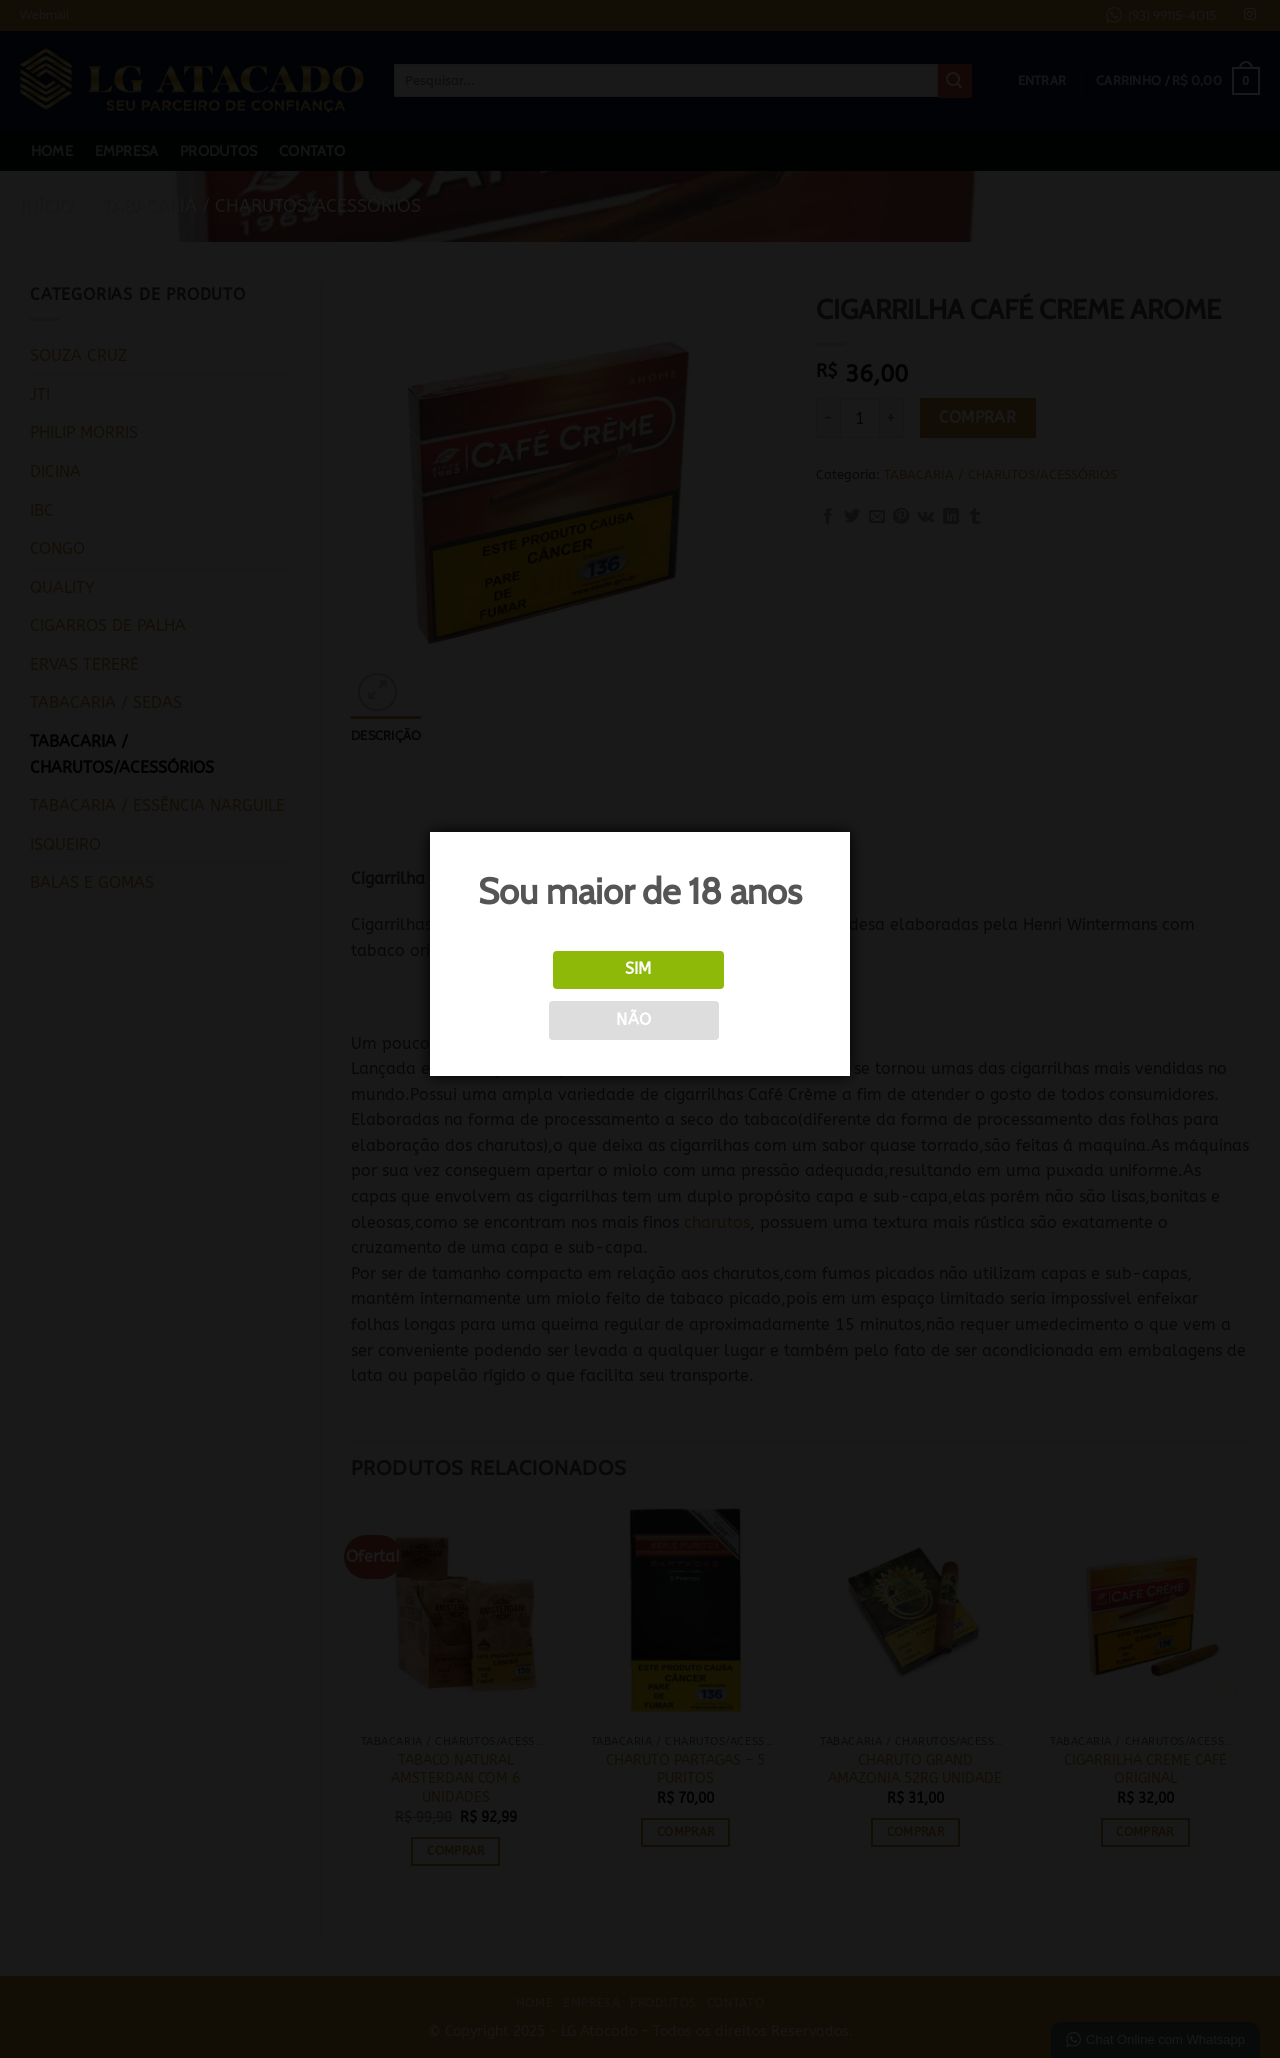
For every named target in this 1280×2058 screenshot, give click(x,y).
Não (633, 1020)
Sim (638, 969)
